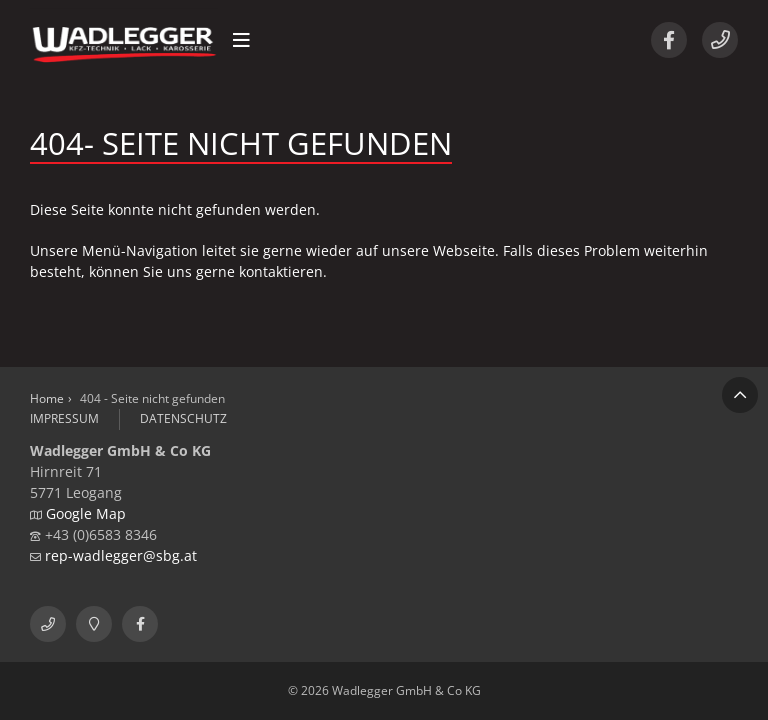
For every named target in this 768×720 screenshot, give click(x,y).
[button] (241, 40)
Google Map (86, 513)
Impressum (64, 418)
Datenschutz (183, 418)
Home (47, 398)
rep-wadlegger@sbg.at (121, 555)
